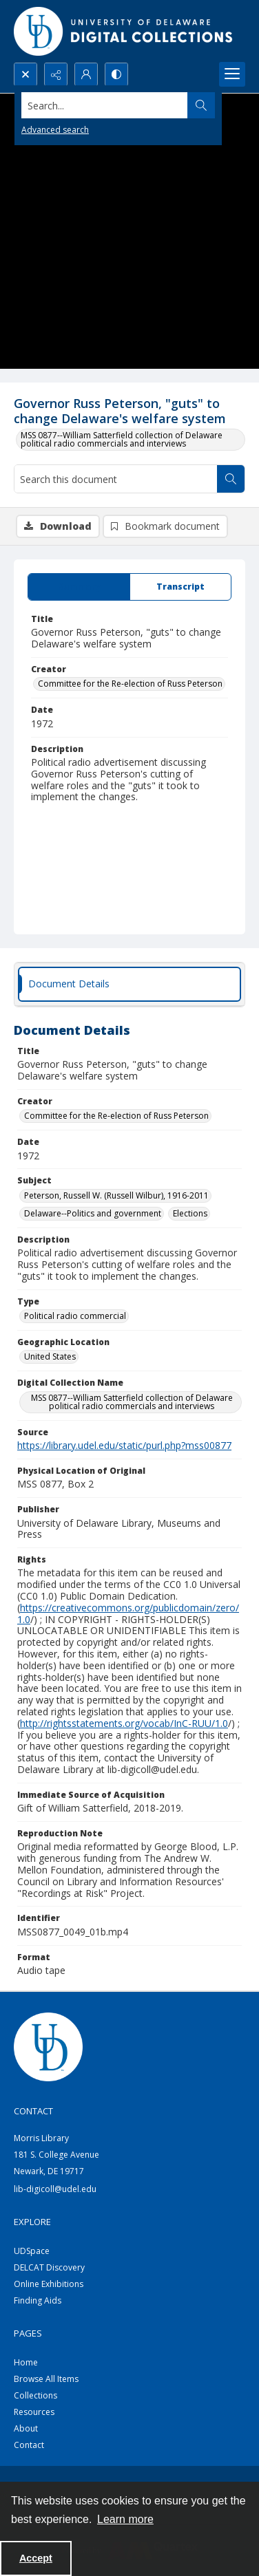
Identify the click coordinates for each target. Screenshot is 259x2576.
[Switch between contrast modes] (116, 74)
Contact (29, 2445)
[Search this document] (115, 479)
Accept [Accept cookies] (35, 2558)
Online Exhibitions (48, 2284)
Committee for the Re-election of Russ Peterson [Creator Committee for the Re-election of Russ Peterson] (130, 683)
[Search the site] (104, 105)
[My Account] (86, 74)
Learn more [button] (125, 2519)
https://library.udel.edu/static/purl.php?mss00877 (124, 1445)
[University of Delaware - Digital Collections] (124, 31)
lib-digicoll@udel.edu (55, 2189)
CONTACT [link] (33, 2111)
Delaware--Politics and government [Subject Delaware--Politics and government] (92, 1213)
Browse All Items (46, 2379)
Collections (35, 2395)
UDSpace (32, 2251)
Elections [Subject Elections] (190, 1213)
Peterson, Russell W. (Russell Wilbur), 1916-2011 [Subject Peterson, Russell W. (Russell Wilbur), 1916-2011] (116, 1195)
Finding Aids (37, 2300)
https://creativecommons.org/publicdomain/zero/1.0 (128, 1613)
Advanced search (55, 130)
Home (26, 2362)
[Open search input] (25, 74)
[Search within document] (231, 479)
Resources (34, 2412)
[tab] (79, 587)
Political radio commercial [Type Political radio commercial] (75, 1316)
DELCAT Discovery (49, 2267)
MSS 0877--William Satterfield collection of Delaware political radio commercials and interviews (121, 439)
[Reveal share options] (56, 74)
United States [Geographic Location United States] (50, 1356)
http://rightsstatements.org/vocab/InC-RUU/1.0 (124, 1723)
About (26, 2428)
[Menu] (232, 74)
